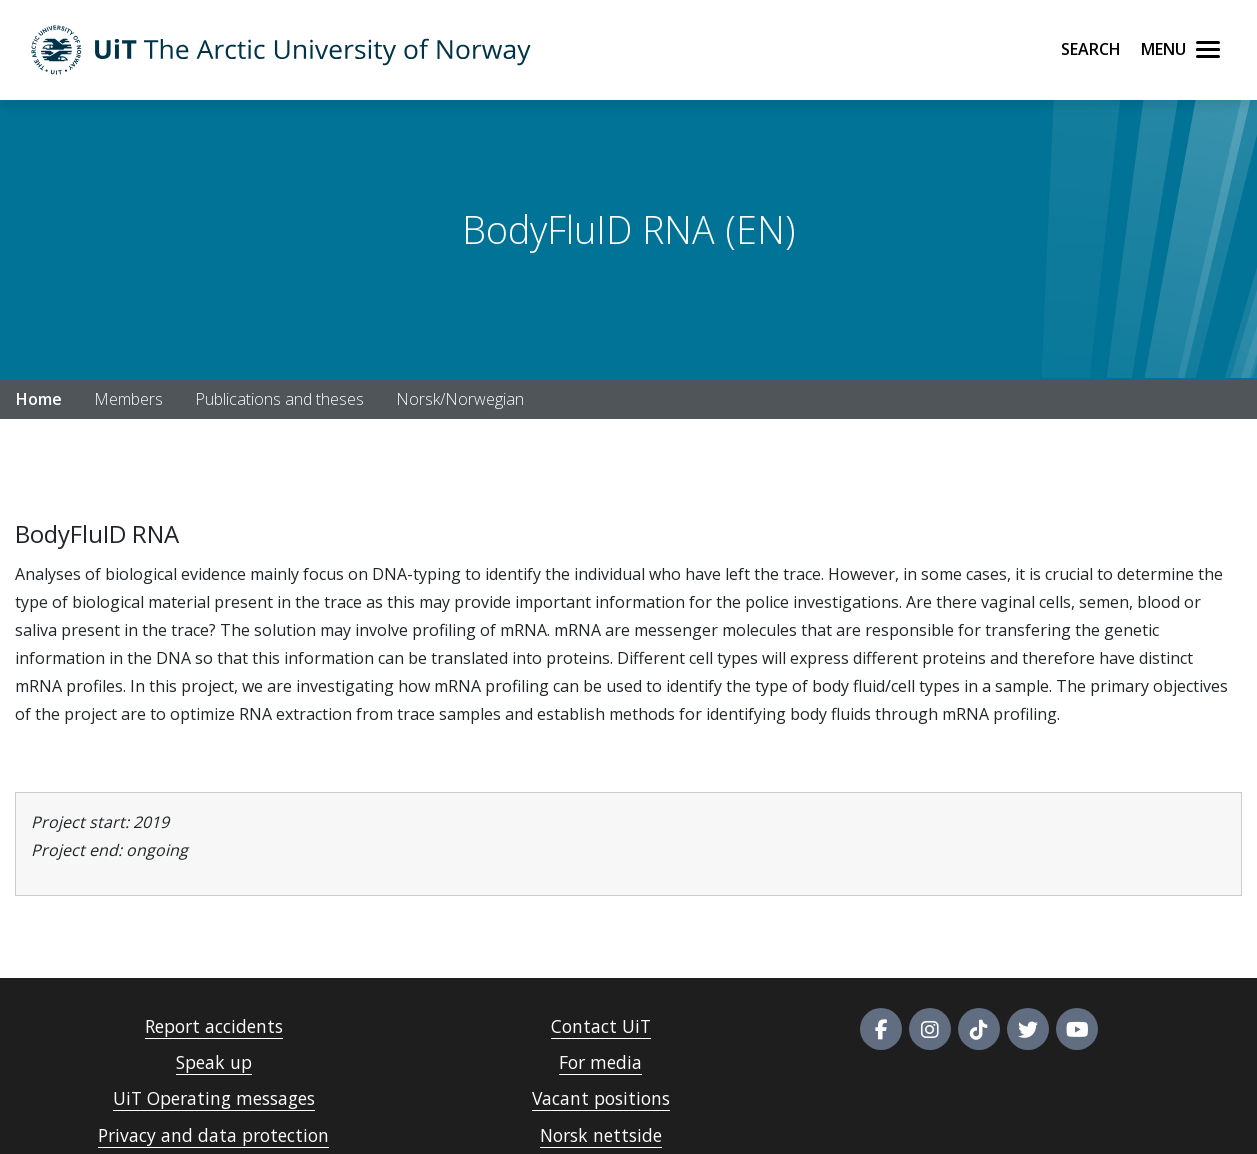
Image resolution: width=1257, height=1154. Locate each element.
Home (39, 399)
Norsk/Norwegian (460, 399)
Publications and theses (279, 399)
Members (128, 399)
